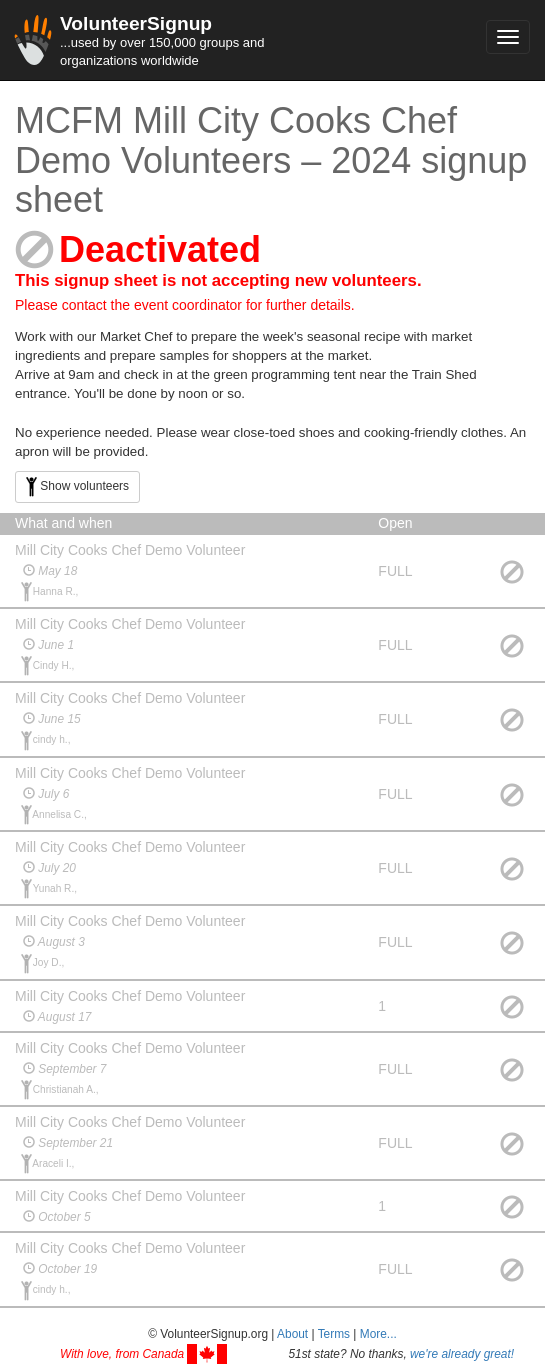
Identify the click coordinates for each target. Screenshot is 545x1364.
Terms (334, 1334)
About (292, 1334)
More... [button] (378, 1334)
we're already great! (462, 1354)
